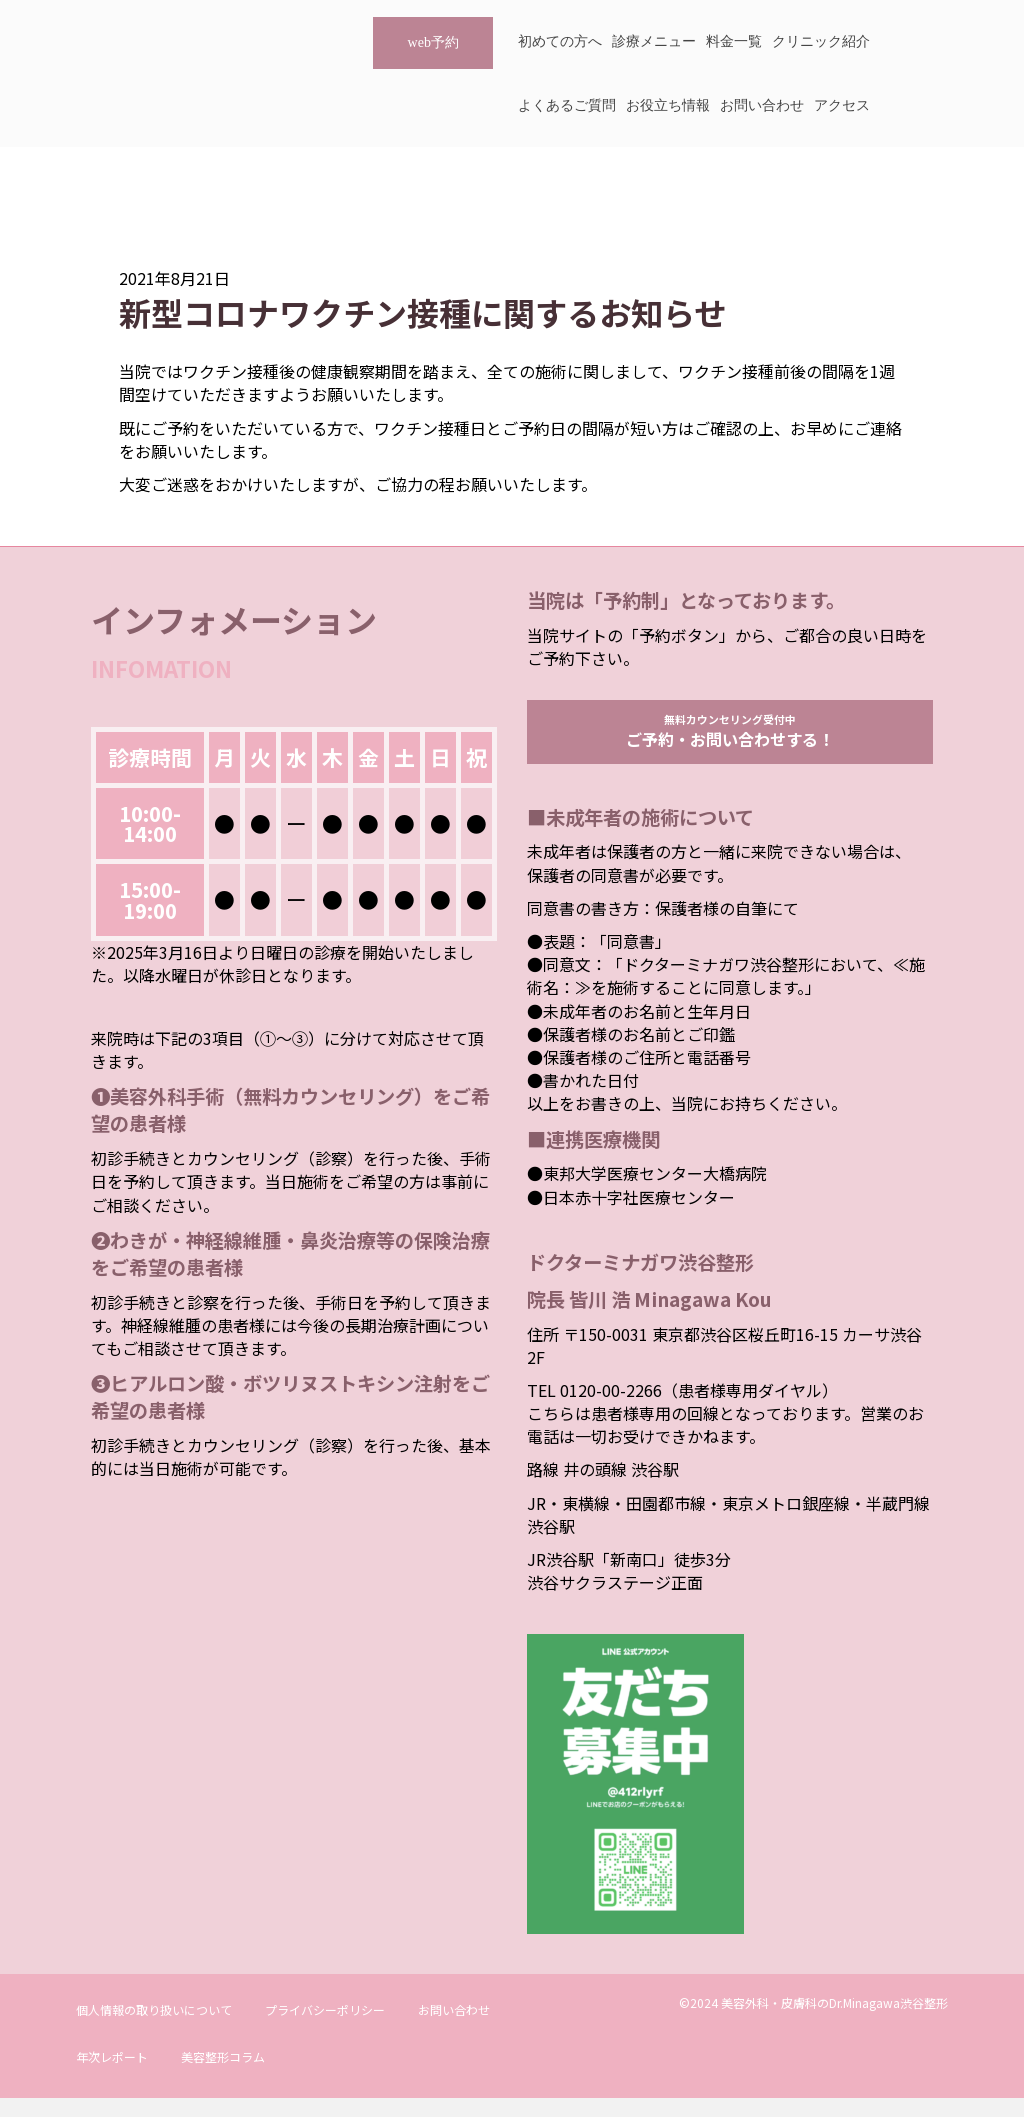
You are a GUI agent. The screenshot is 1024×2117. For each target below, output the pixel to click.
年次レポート (112, 2075)
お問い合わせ (762, 105)
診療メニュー (654, 41)
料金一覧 (734, 41)
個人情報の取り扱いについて (154, 2028)
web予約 (433, 42)
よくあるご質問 (567, 105)
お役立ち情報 (668, 105)
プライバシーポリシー (325, 2028)
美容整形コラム (223, 2075)
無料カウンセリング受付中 (730, 740)
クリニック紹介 (821, 41)
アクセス (842, 105)
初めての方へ (560, 41)
